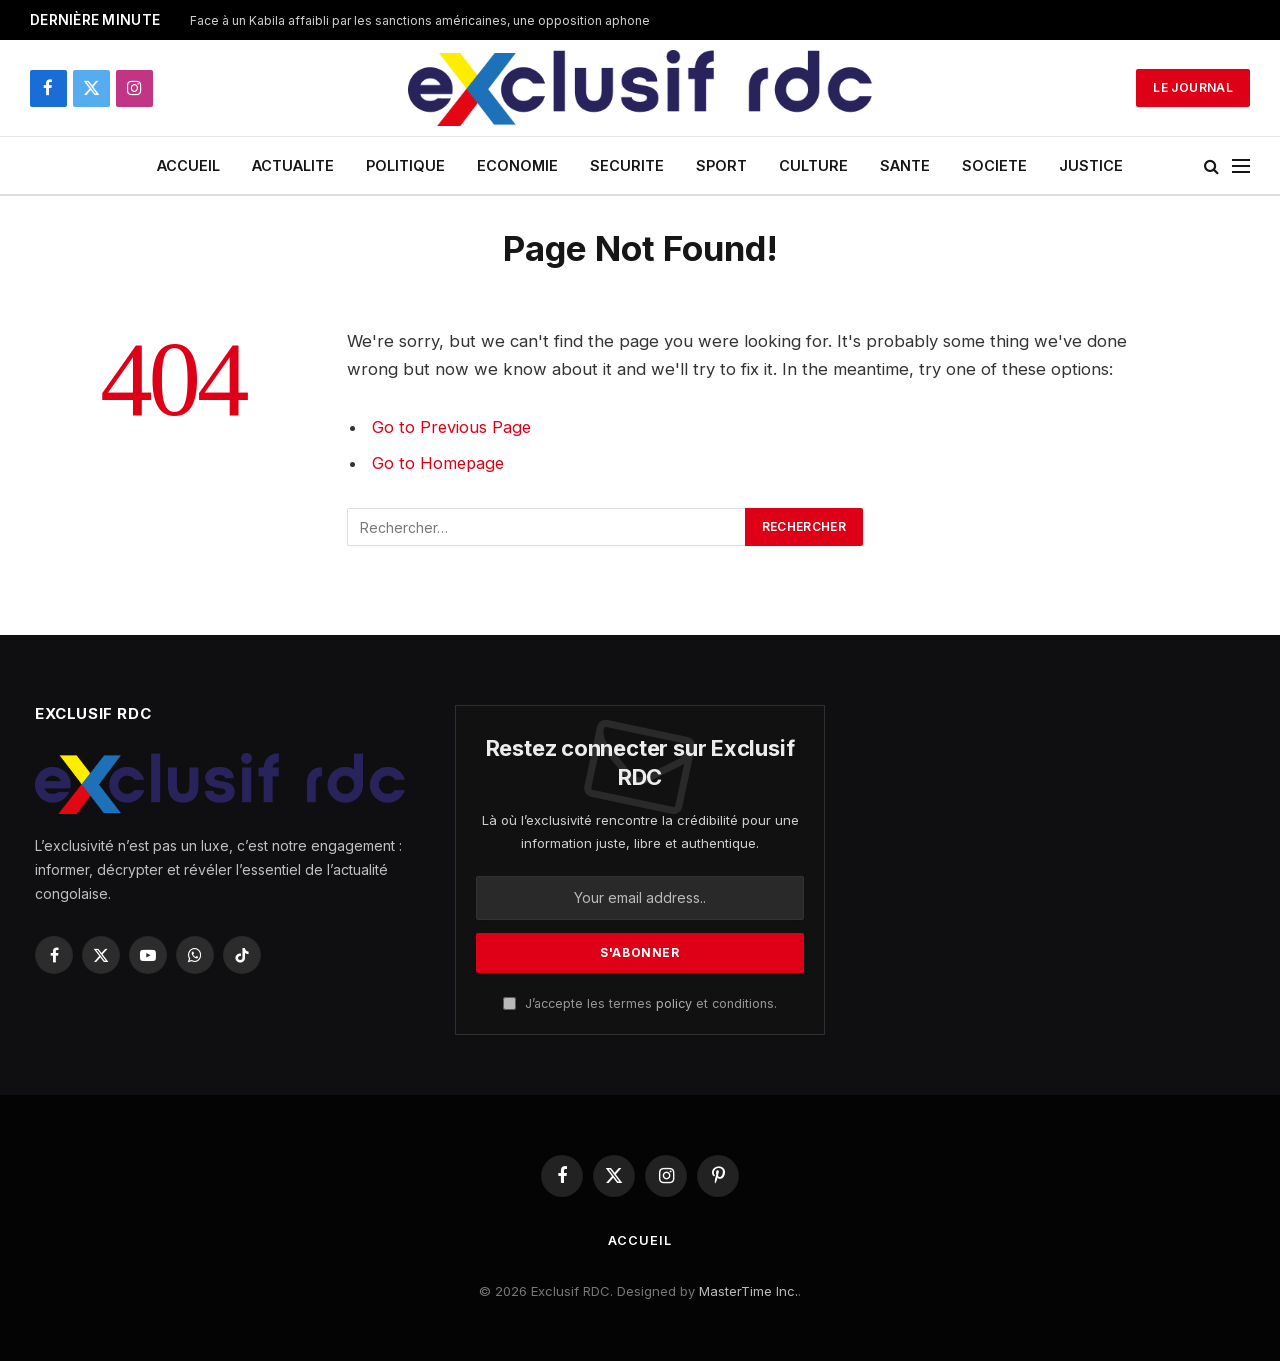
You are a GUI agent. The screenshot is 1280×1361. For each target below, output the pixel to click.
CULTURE (813, 165)
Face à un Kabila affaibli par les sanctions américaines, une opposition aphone (420, 20)
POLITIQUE (405, 165)
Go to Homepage (439, 463)
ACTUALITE (293, 165)
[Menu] (1241, 165)
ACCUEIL (188, 165)
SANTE (905, 165)
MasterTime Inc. (748, 1291)
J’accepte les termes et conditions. (640, 1003)
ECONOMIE (517, 165)
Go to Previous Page (452, 427)
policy (674, 1003)
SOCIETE (994, 165)
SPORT (721, 165)
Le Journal (1193, 87)
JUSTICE (1091, 165)
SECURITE (627, 165)
